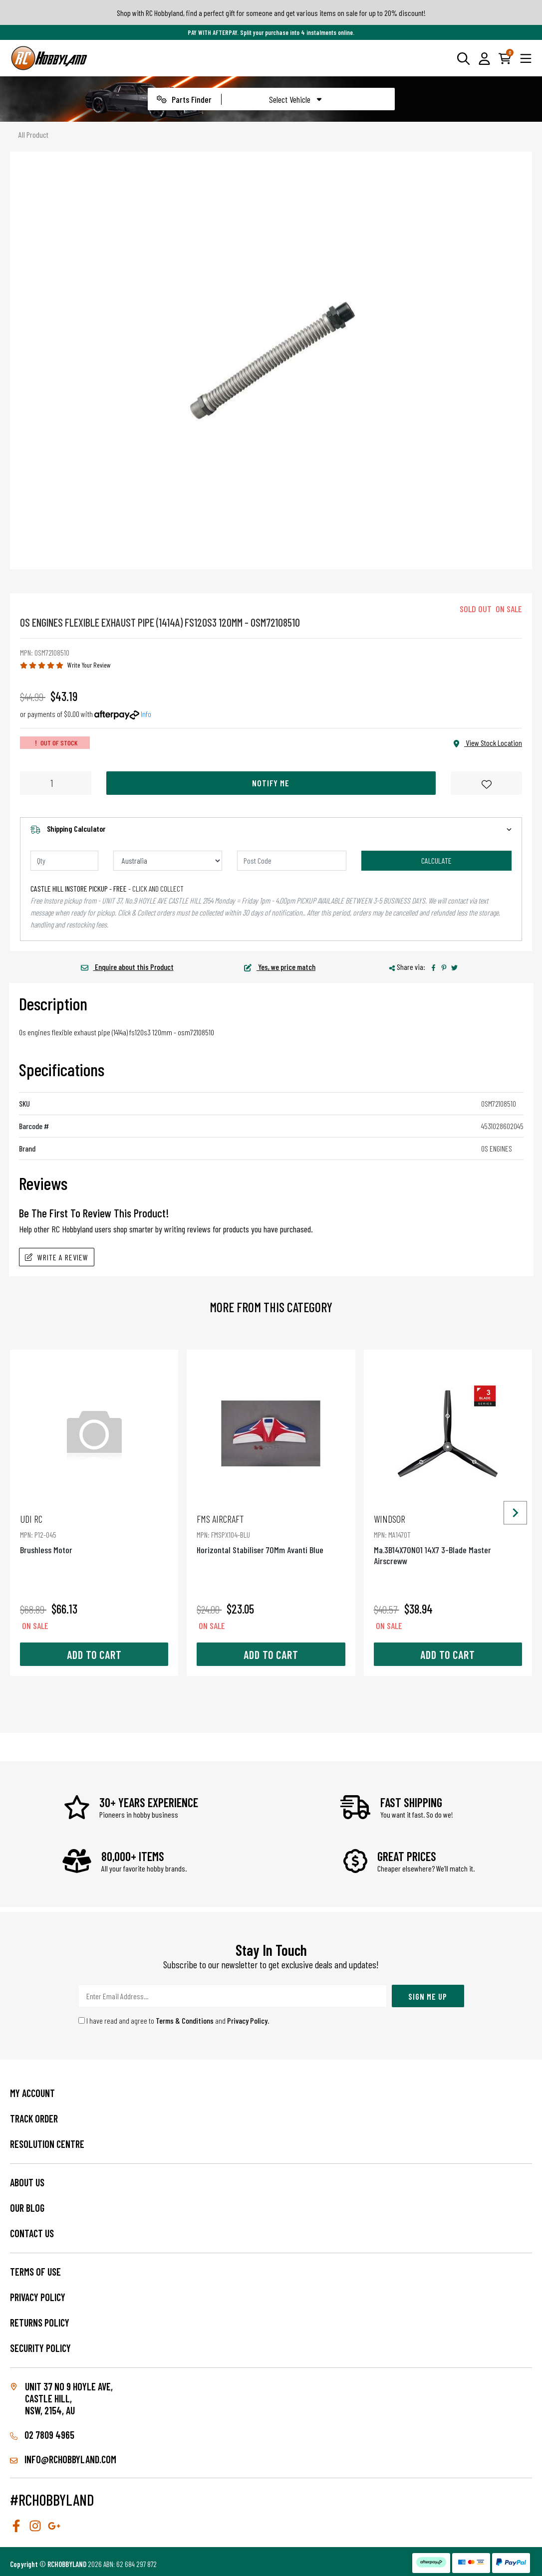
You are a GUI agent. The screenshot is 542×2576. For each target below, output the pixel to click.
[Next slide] (515, 1512)
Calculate (436, 860)
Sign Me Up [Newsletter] (427, 1996)
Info (146, 713)
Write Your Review (89, 665)
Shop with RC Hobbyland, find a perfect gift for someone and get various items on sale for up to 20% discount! (271, 12)
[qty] (64, 861)
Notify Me (270, 783)
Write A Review (56, 1257)
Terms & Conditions (185, 2020)
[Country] (168, 861)
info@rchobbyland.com (63, 2459)
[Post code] (291, 861)
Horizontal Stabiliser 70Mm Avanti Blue (271, 1534)
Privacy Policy (247, 2020)
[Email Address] (232, 1996)
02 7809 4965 (42, 2435)
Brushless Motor (94, 1534)
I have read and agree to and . (174, 2020)
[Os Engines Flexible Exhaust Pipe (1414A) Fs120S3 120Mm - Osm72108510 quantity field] (55, 783)
